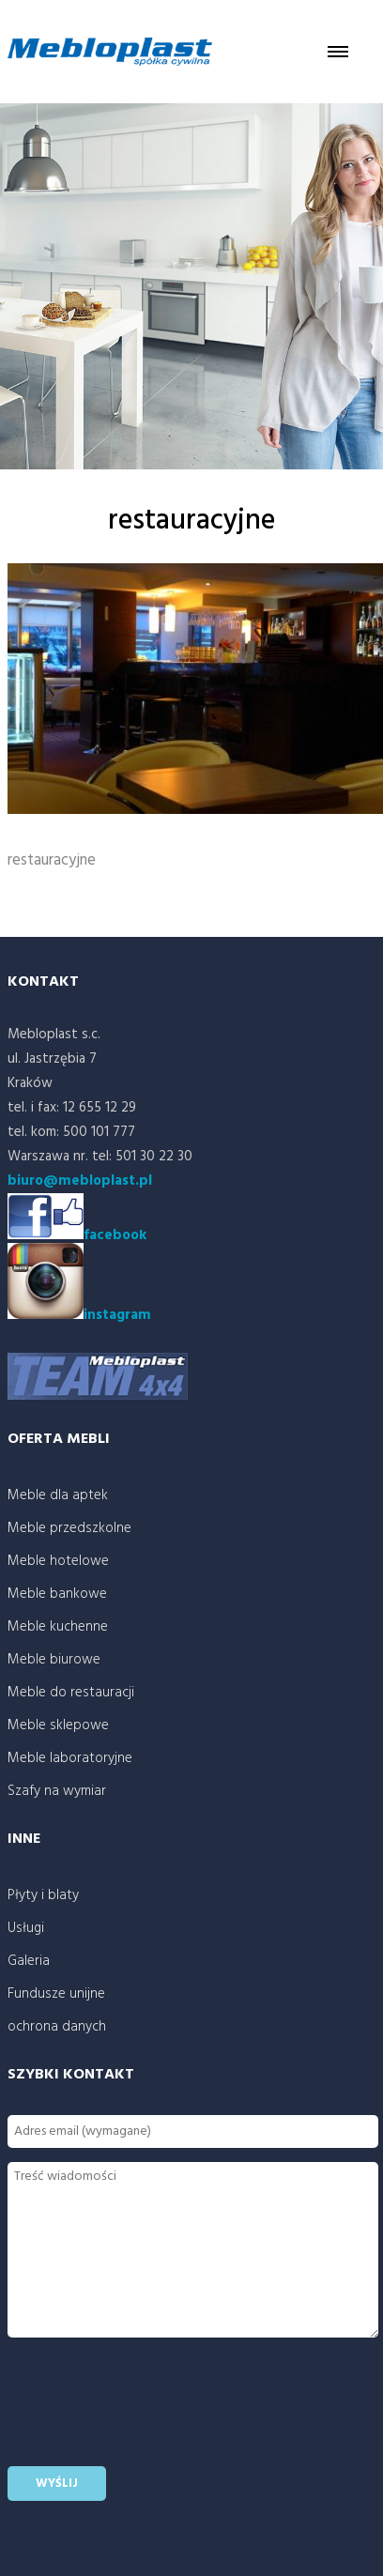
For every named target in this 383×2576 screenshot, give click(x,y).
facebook (115, 1235)
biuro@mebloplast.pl (80, 1181)
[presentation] (150, 2415)
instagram (79, 1315)
